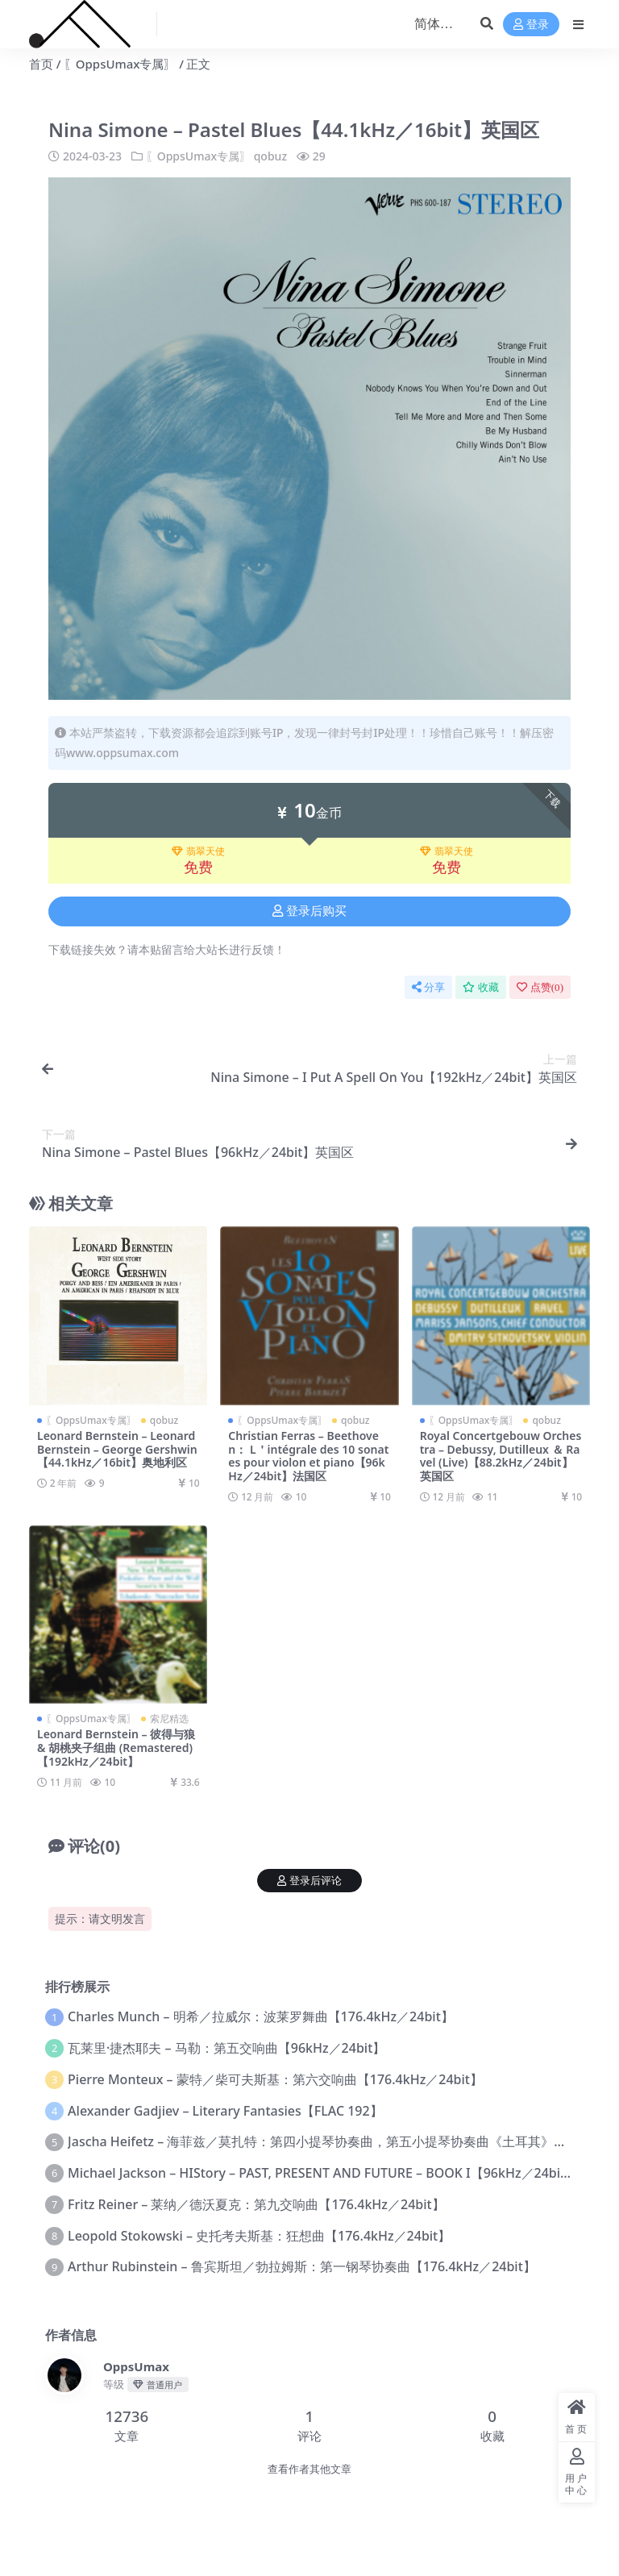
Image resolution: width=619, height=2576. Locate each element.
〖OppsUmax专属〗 (120, 64)
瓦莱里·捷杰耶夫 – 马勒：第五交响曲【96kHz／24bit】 (226, 2048)
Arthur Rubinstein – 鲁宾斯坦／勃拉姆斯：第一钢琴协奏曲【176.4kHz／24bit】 (302, 2266)
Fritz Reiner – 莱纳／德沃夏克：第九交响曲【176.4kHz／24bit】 (256, 2204)
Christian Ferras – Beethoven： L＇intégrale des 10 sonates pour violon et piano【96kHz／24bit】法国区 (308, 1456)
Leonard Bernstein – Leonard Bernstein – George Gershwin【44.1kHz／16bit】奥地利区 (117, 1449)
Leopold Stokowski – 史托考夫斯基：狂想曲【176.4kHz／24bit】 (259, 2236)
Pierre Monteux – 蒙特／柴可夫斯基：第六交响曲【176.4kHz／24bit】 (275, 2079)
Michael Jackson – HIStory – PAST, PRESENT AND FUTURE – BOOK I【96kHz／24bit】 (323, 2173)
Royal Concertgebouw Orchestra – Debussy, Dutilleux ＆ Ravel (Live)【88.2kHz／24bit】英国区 (501, 1456)
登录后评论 (309, 1881)
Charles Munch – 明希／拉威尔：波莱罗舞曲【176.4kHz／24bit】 (261, 2016)
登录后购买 (309, 911)
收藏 (481, 987)
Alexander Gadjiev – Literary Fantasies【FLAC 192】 (225, 2111)
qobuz (270, 156)
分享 (428, 987)
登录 (531, 25)
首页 (41, 64)
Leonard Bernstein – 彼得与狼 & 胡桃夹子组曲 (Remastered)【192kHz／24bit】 (116, 1747)
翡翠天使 (198, 851)
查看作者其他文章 (309, 2469)
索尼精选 (169, 1718)
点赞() (540, 987)
